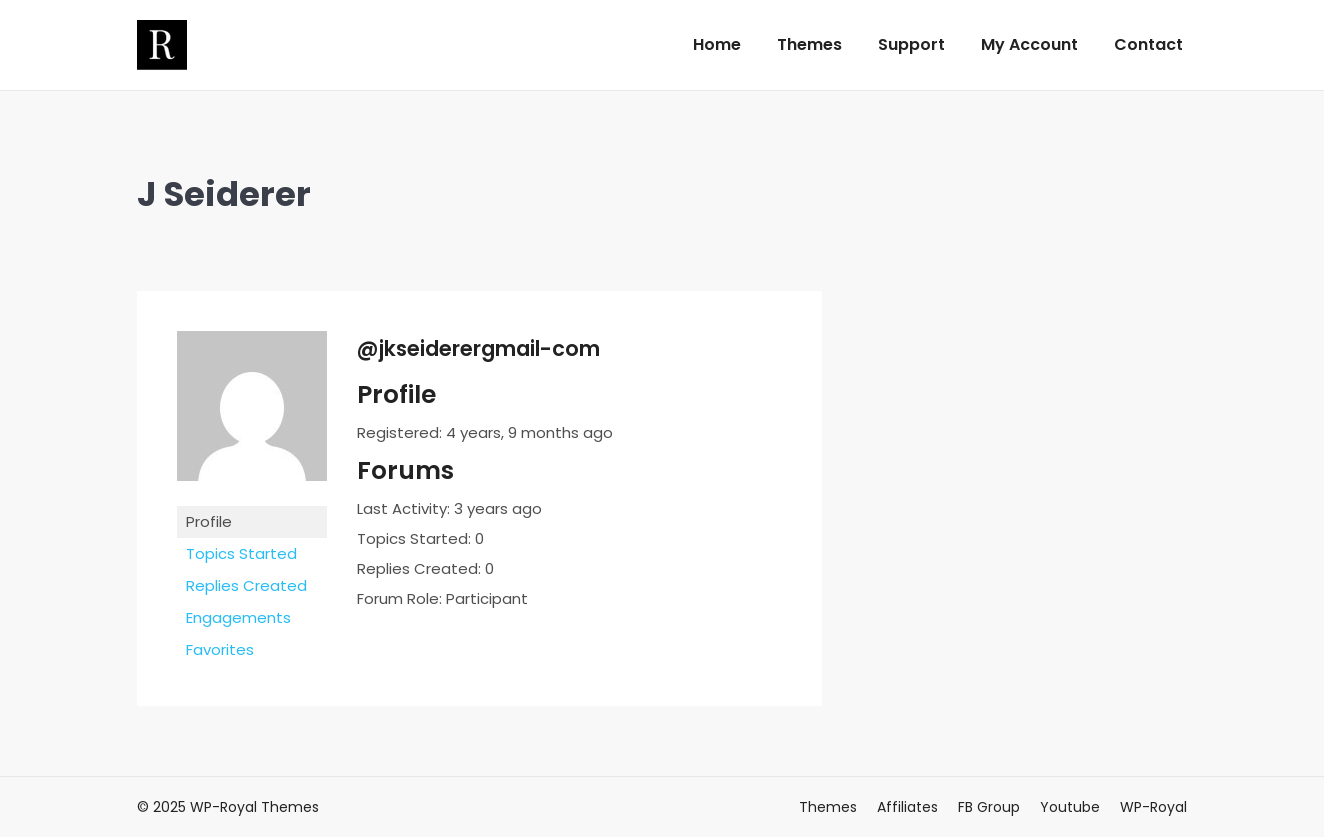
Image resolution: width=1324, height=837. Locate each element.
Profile (209, 521)
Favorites (220, 649)
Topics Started (241, 553)
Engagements (238, 617)
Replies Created (246, 585)
